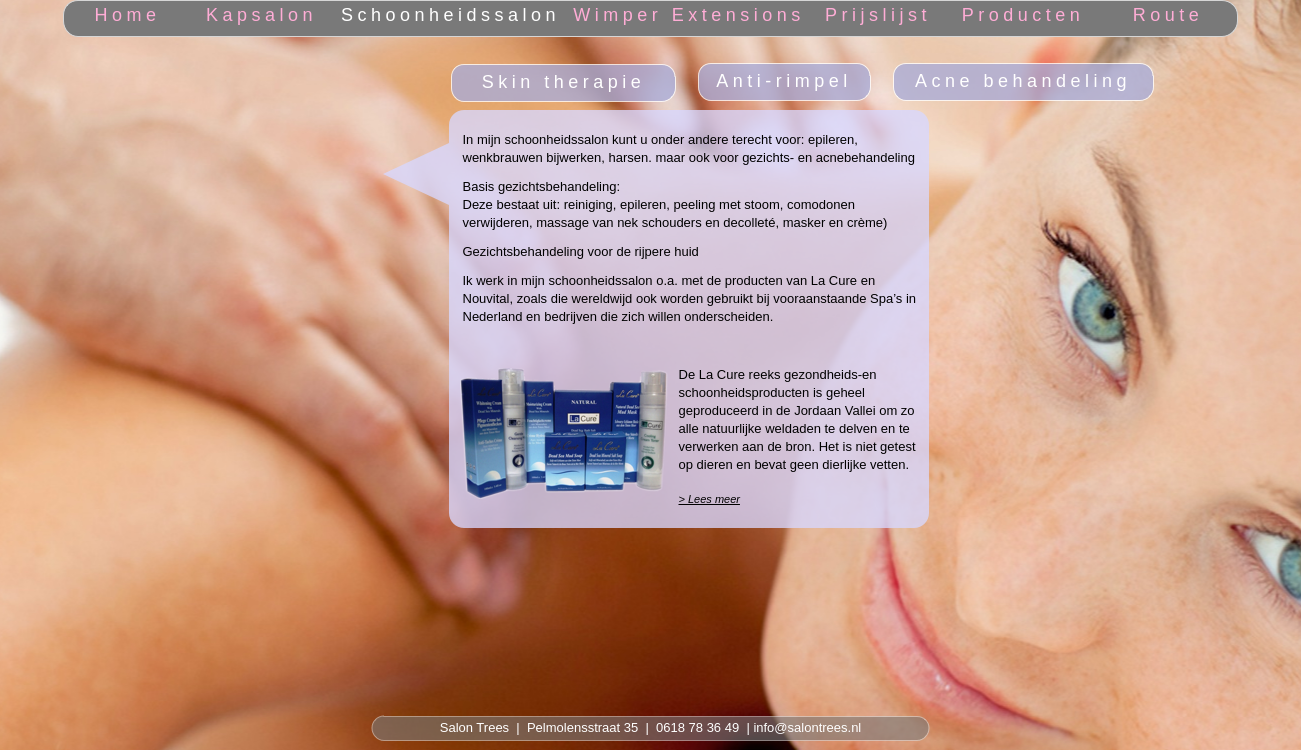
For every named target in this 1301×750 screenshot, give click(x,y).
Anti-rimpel (784, 81)
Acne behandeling (1023, 81)
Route (1168, 15)
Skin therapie (564, 82)
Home (127, 15)
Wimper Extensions (689, 15)
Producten (1023, 15)
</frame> (164, 86)
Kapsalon (261, 15)
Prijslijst (878, 15)
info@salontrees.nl (807, 727)
